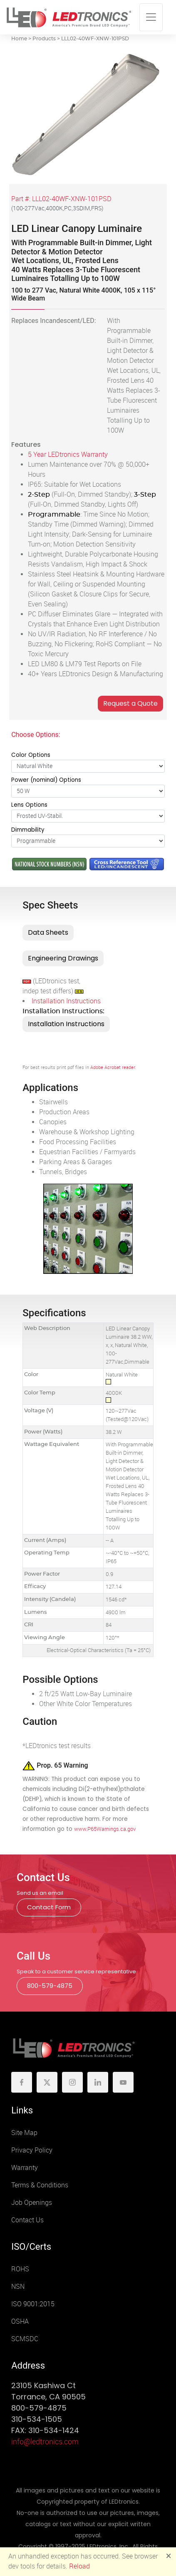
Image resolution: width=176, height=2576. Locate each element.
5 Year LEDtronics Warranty (68, 454)
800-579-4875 (49, 1985)
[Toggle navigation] (151, 17)
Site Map (24, 2133)
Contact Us (27, 2220)
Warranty (24, 2168)
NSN (18, 2286)
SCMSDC (24, 2339)
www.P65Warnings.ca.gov (105, 1829)
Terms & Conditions (39, 2185)
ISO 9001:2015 (33, 2304)
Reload (79, 2566)
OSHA (20, 2321)
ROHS (20, 2269)
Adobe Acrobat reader (112, 1067)
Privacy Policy (31, 2150)
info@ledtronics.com (45, 2441)
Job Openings (31, 2203)
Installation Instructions (66, 1001)
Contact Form (49, 1907)
